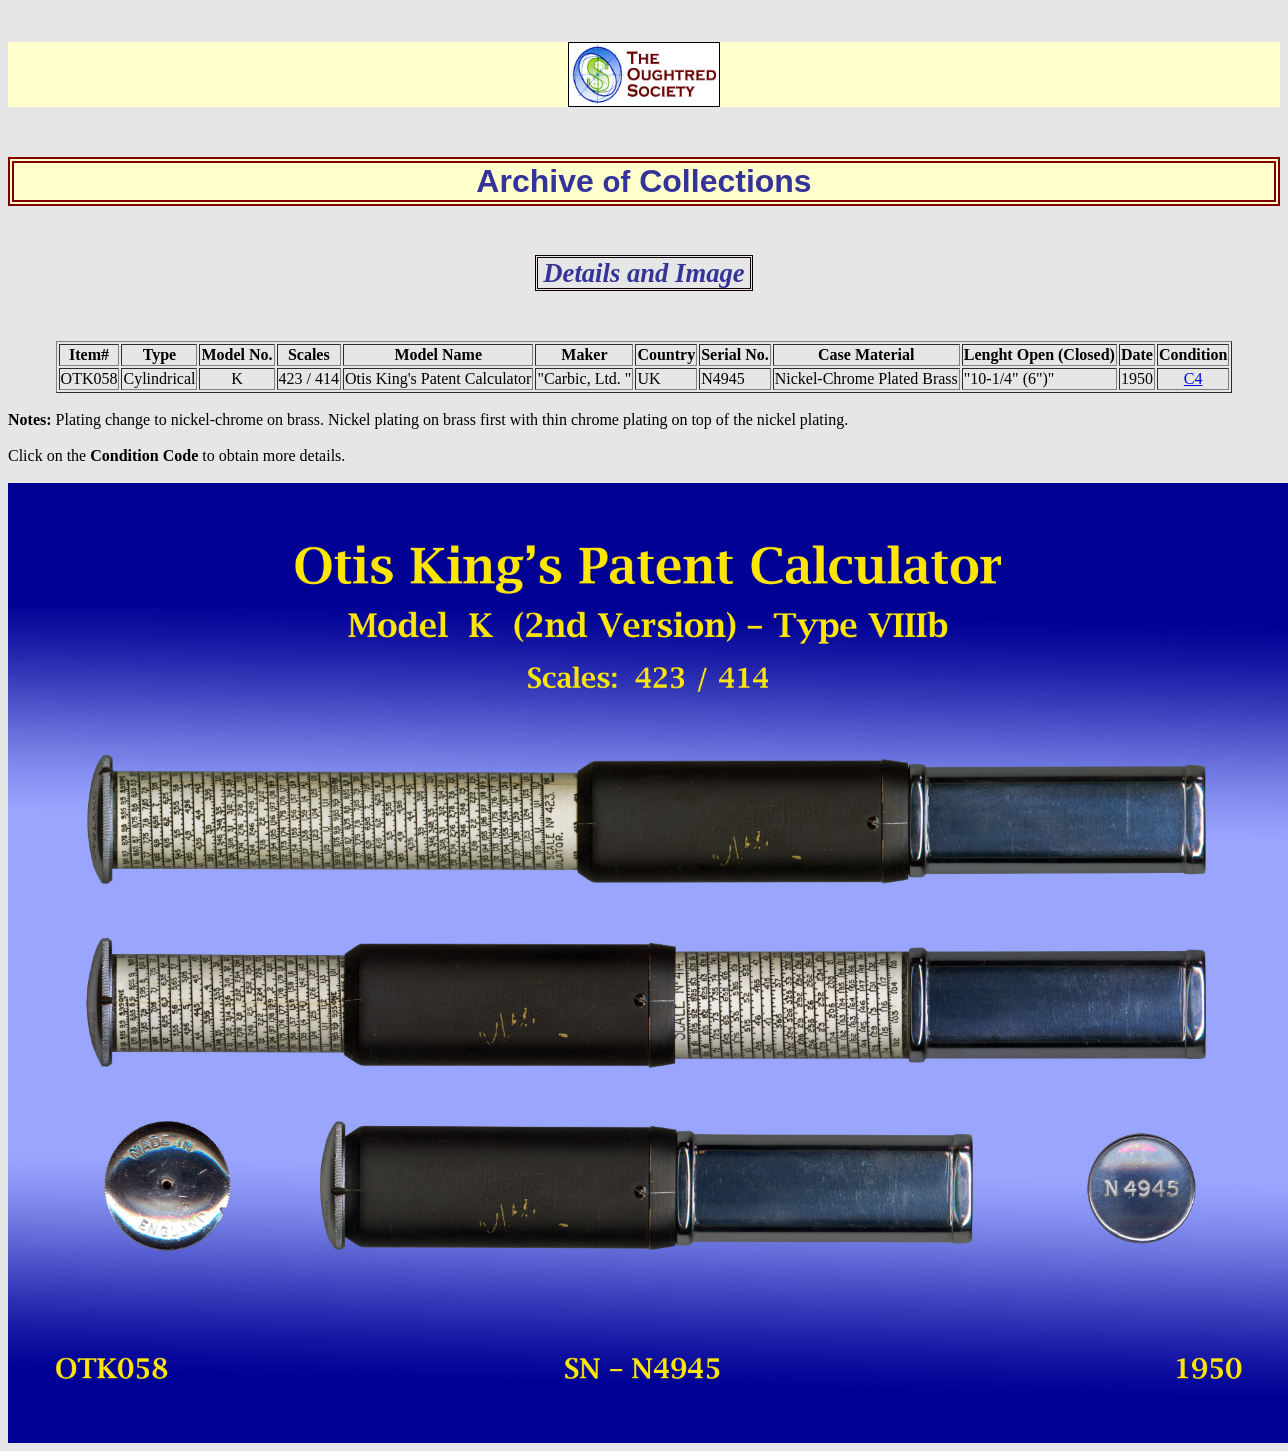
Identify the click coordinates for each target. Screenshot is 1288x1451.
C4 (1193, 378)
